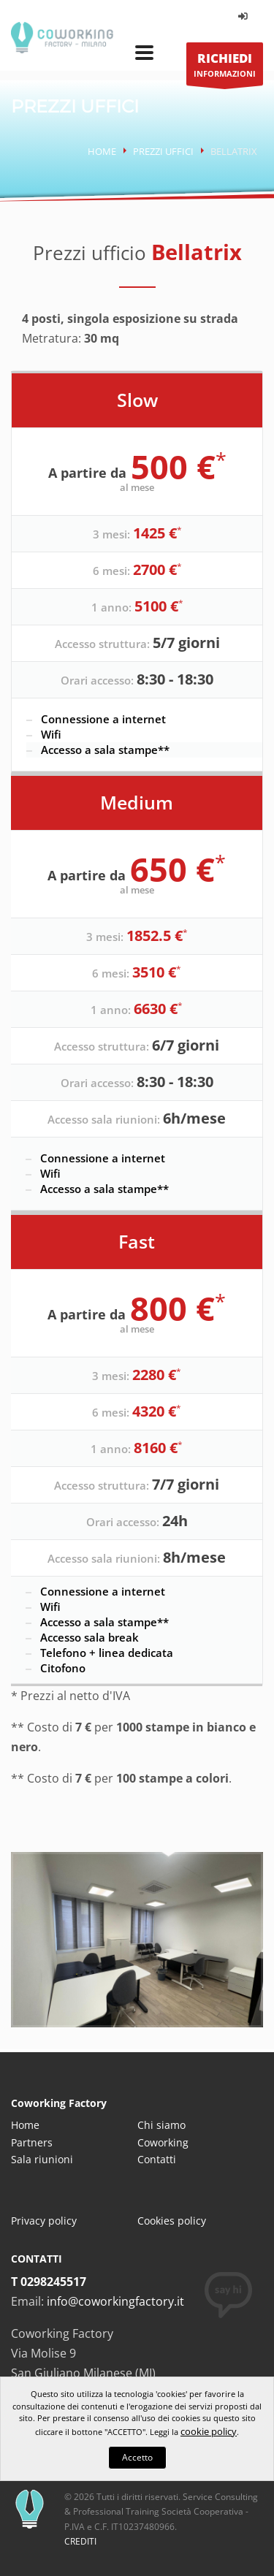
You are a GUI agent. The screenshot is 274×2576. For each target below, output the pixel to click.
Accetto (137, 2457)
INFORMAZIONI (224, 67)
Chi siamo (161, 2125)
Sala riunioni (42, 2159)
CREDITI (80, 2541)
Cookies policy (171, 2221)
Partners (32, 2142)
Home (102, 151)
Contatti (156, 2159)
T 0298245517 (48, 2282)
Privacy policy (44, 2221)
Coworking (163, 2142)
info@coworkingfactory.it (115, 2301)
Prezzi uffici (163, 151)
